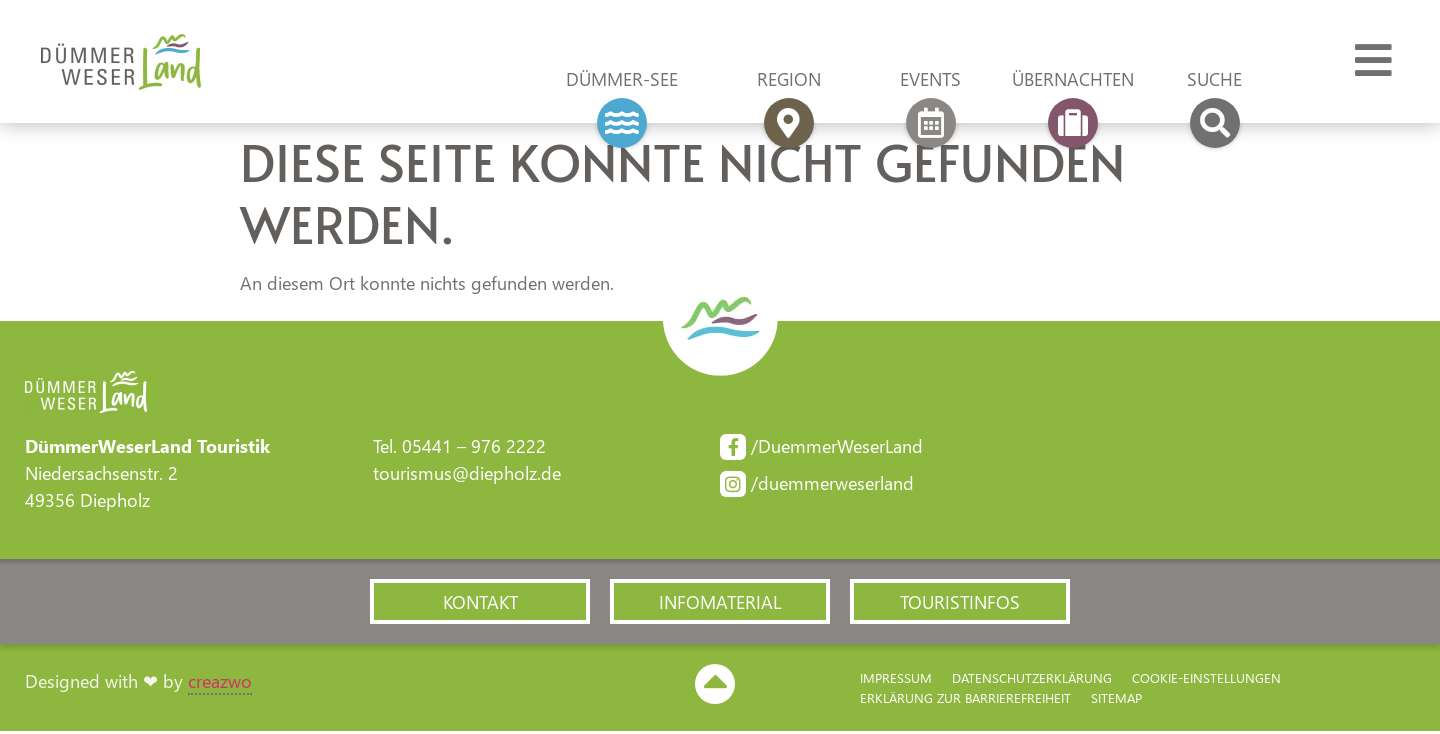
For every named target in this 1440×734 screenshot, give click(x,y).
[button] (480, 603)
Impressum (896, 680)
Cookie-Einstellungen (1206, 680)
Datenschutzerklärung (1032, 680)
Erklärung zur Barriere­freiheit (965, 700)
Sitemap (1116, 700)
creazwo (220, 683)
